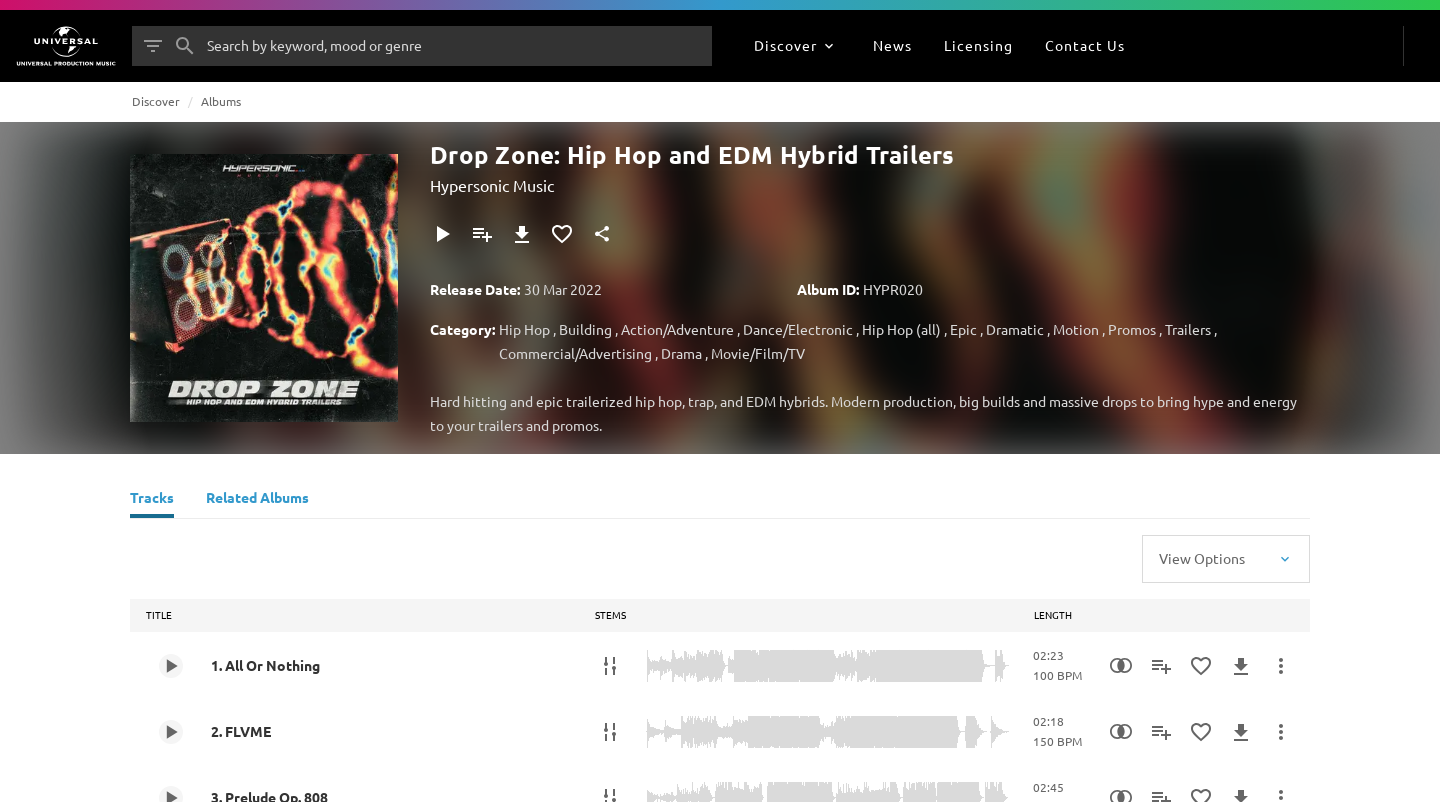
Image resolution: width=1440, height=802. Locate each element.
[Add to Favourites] (562, 234)
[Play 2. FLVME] (171, 732)
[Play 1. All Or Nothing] (171, 666)
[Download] (522, 234)
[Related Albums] (257, 500)
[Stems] (610, 666)
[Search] (185, 46)
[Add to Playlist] (482, 234)
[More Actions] (1281, 666)
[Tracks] (152, 500)
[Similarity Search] (1121, 666)
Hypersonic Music (492, 185)
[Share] (602, 234)
